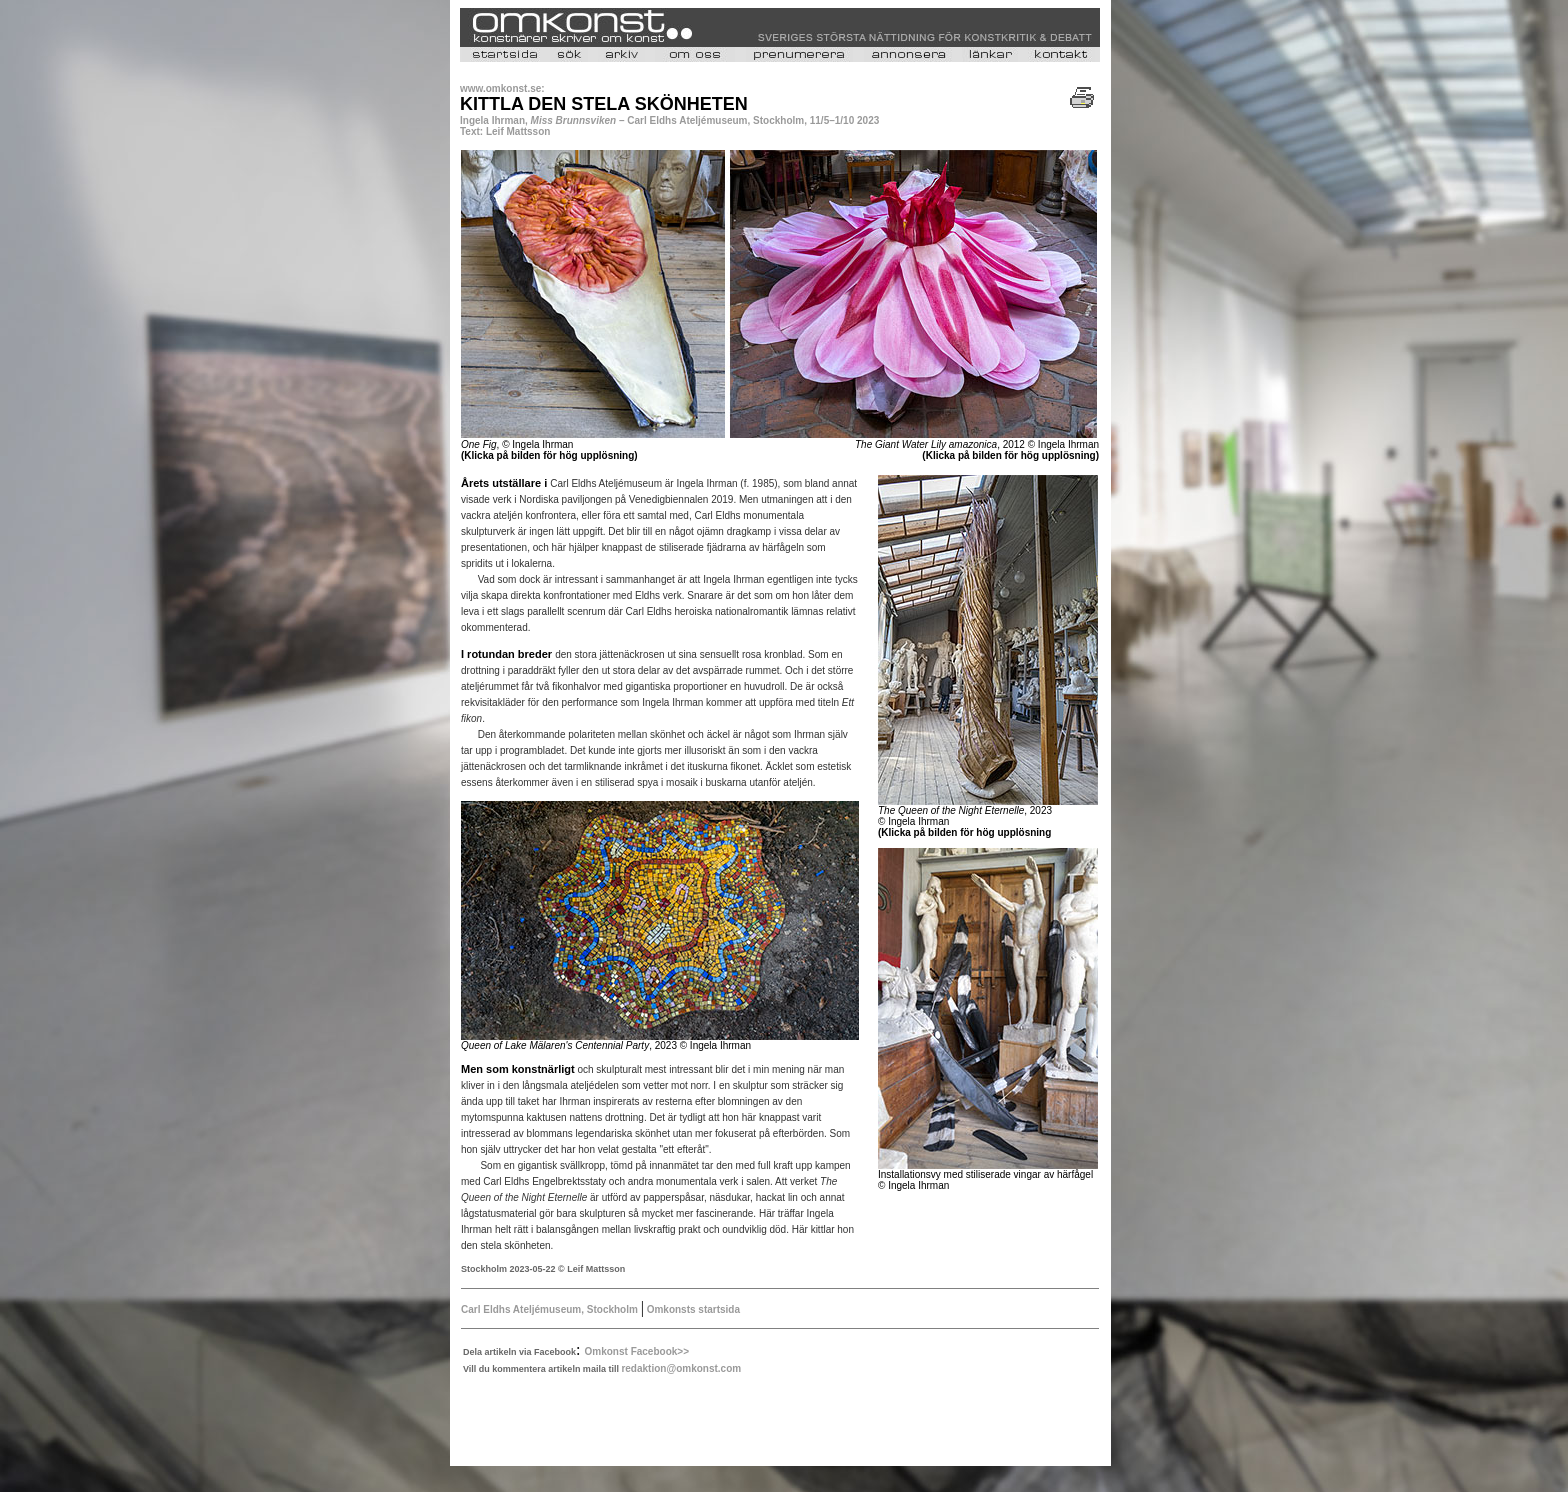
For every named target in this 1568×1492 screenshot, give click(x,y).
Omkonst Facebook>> (637, 1351)
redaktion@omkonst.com (681, 1368)
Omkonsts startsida (692, 1309)
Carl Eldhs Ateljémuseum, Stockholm (549, 1309)
